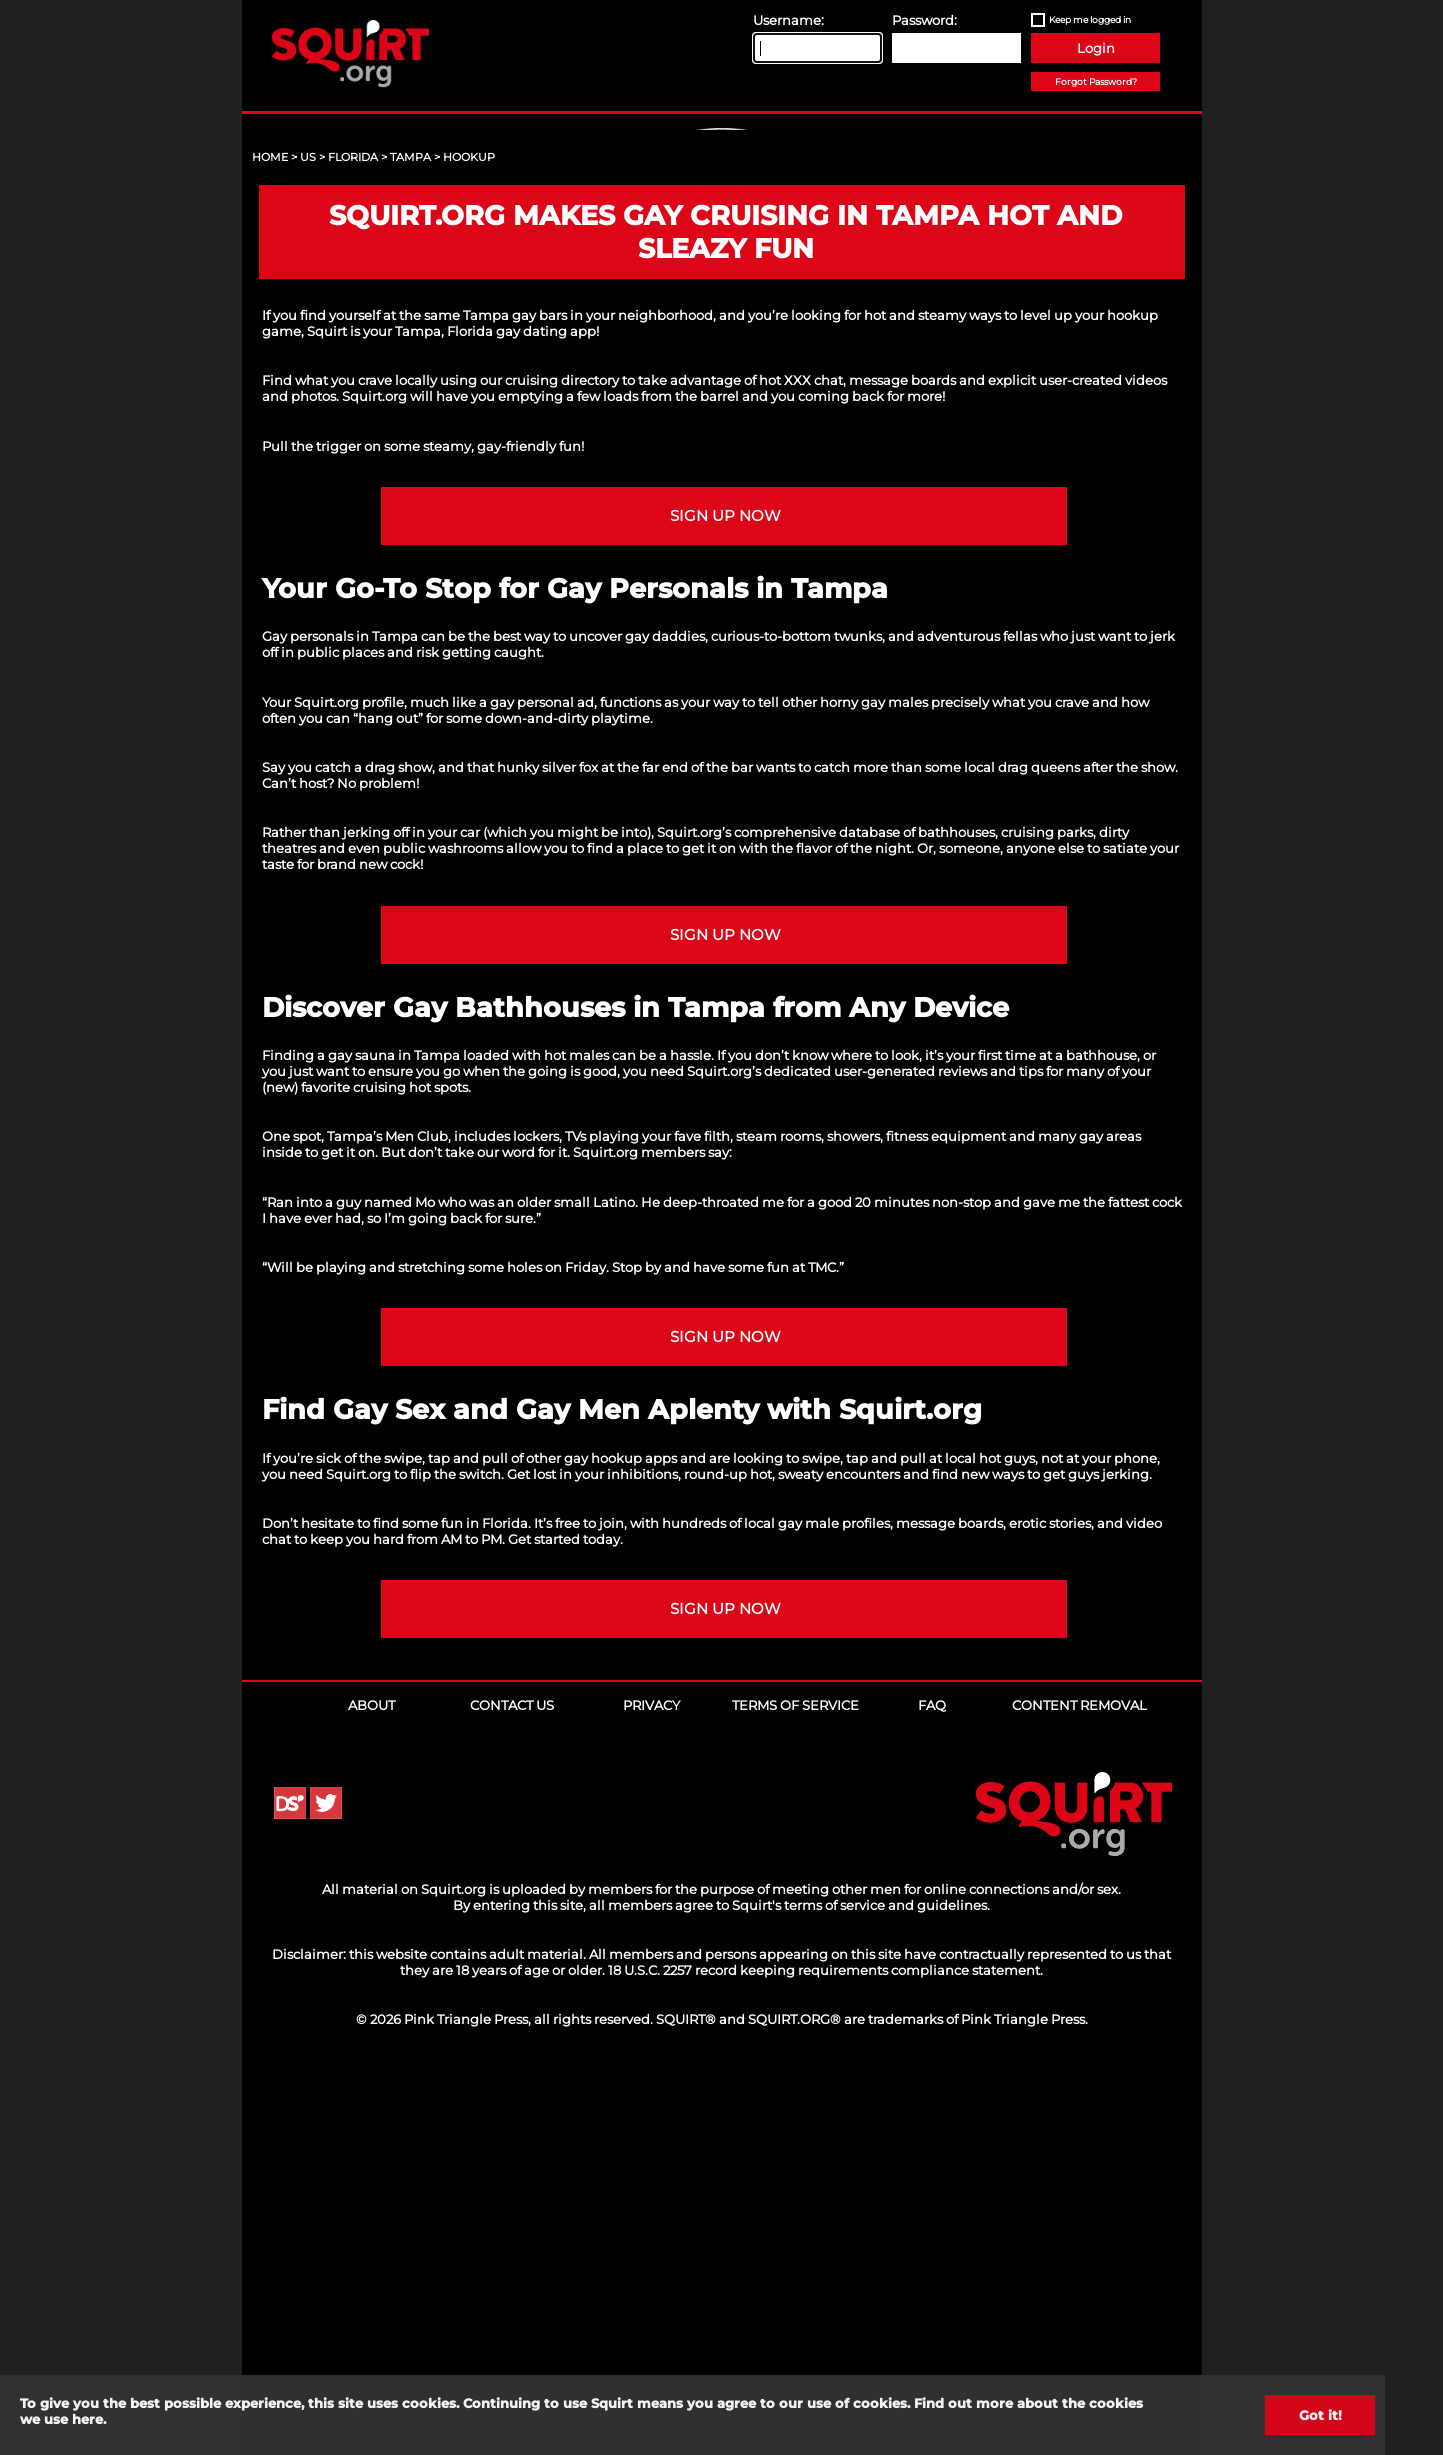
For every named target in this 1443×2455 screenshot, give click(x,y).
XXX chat (813, 764)
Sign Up (724, 301)
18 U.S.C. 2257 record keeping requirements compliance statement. (825, 2354)
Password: (924, 20)
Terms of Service (795, 2089)
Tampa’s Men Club (387, 1520)
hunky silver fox (547, 1151)
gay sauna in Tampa (394, 1439)
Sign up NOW (725, 900)
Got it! (1320, 2415)
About (371, 2089)
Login (1096, 48)
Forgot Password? (1096, 81)
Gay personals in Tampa (340, 1020)
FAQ (932, 2089)
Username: (788, 20)
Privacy (651, 2089)
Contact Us (512, 2089)
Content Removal (1079, 2089)
